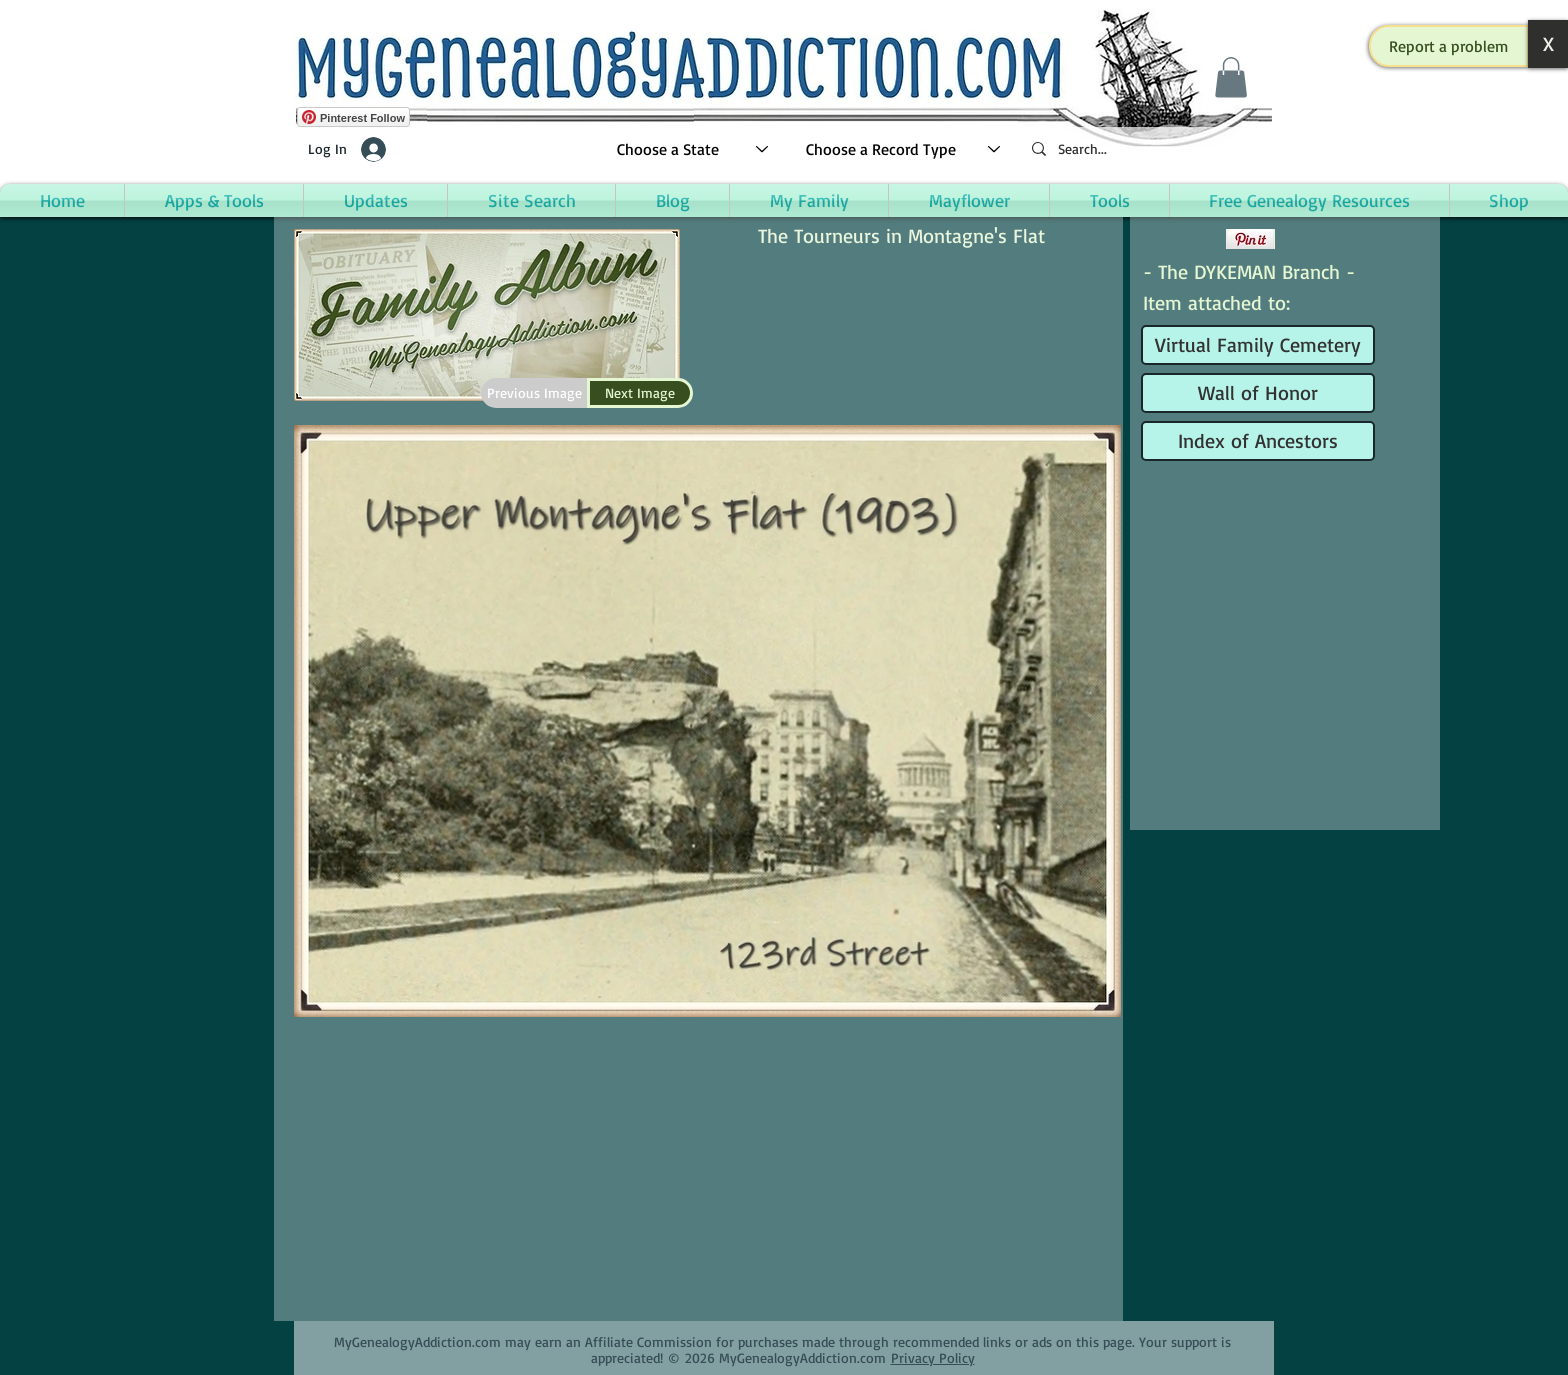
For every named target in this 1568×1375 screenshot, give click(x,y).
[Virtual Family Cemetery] (1258, 345)
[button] (1449, 46)
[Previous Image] (534, 393)
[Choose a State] (693, 149)
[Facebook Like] (1181, 239)
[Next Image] (640, 393)
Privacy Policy (933, 1357)
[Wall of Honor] (1258, 393)
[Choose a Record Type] (904, 149)
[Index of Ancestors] (1258, 441)
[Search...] (1144, 149)
